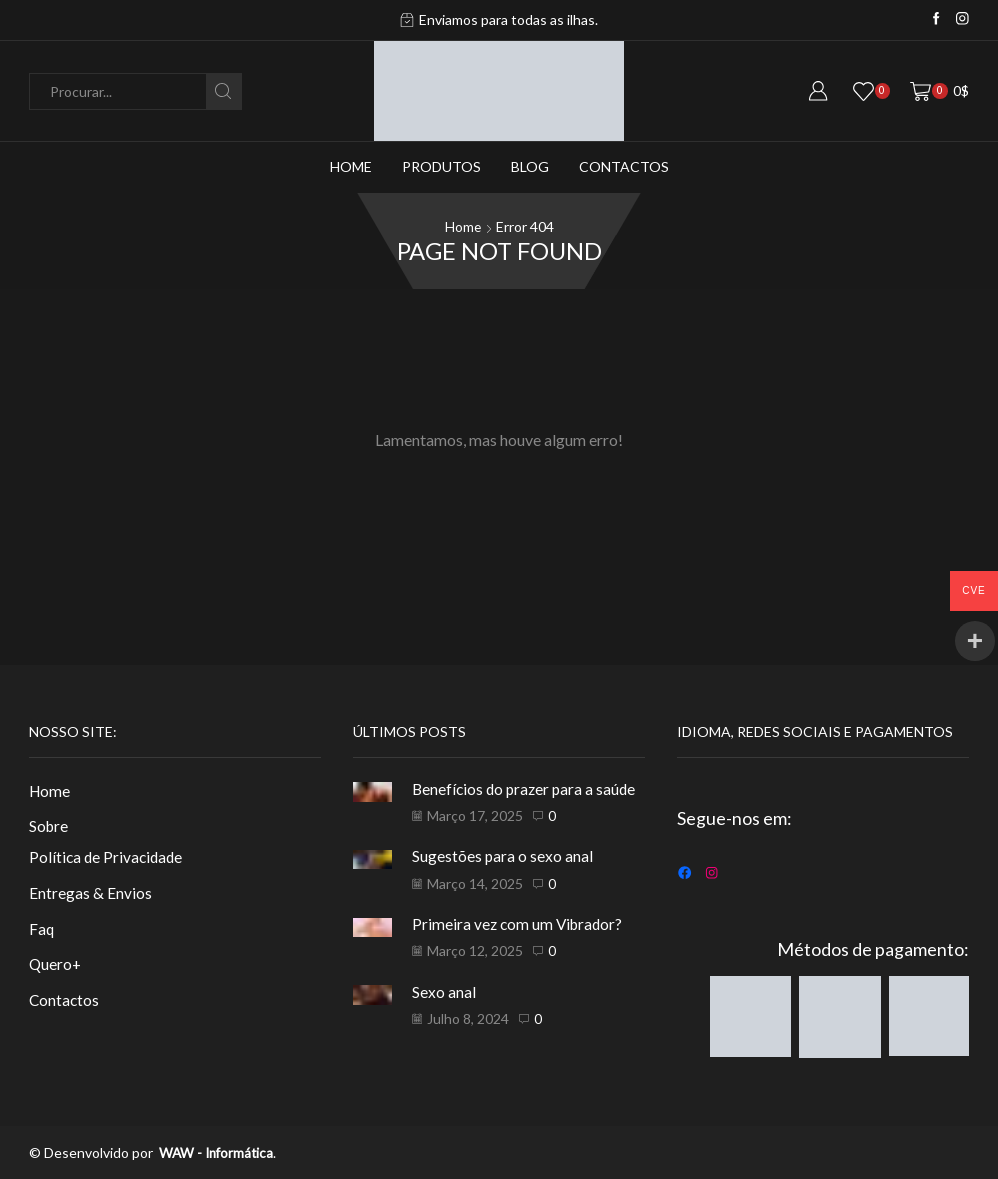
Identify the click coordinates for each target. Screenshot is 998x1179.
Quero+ (56, 966)
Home (351, 166)
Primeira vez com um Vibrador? (521, 922)
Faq (42, 930)
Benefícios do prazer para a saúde (528, 787)
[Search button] (223, 91)
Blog (530, 166)
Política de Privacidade (108, 857)
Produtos (441, 166)
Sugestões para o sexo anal (504, 854)
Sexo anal (445, 989)
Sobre (49, 826)
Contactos (624, 166)
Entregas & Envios (90, 893)
